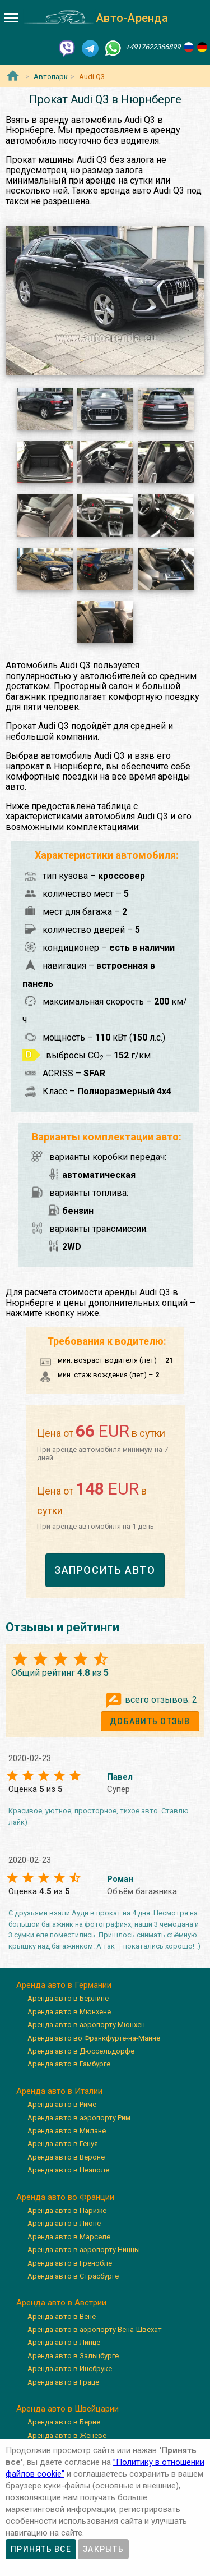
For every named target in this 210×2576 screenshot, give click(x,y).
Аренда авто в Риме (61, 2104)
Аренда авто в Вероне (66, 2157)
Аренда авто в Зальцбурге (73, 2356)
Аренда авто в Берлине (68, 1998)
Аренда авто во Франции (65, 2197)
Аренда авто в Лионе (64, 2223)
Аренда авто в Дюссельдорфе (80, 2051)
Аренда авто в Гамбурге (68, 2064)
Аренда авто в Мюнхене (69, 2011)
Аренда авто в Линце (63, 2342)
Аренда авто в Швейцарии (67, 2409)
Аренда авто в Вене (61, 2316)
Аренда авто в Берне (63, 2422)
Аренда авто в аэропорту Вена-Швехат (94, 2329)
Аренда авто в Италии (59, 2091)
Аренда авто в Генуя (62, 2143)
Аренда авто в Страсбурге (73, 2276)
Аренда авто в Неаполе (68, 2170)
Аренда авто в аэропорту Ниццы (83, 2249)
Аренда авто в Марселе (68, 2237)
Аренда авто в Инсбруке (69, 2368)
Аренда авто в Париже (66, 2210)
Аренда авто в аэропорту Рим (78, 2118)
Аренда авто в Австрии (61, 2303)
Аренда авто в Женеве (66, 2435)
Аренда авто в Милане (66, 2130)
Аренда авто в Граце (63, 2382)
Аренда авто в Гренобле (69, 2263)
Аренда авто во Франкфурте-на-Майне (93, 2038)
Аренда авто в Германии (63, 1985)
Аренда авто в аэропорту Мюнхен (86, 2024)
